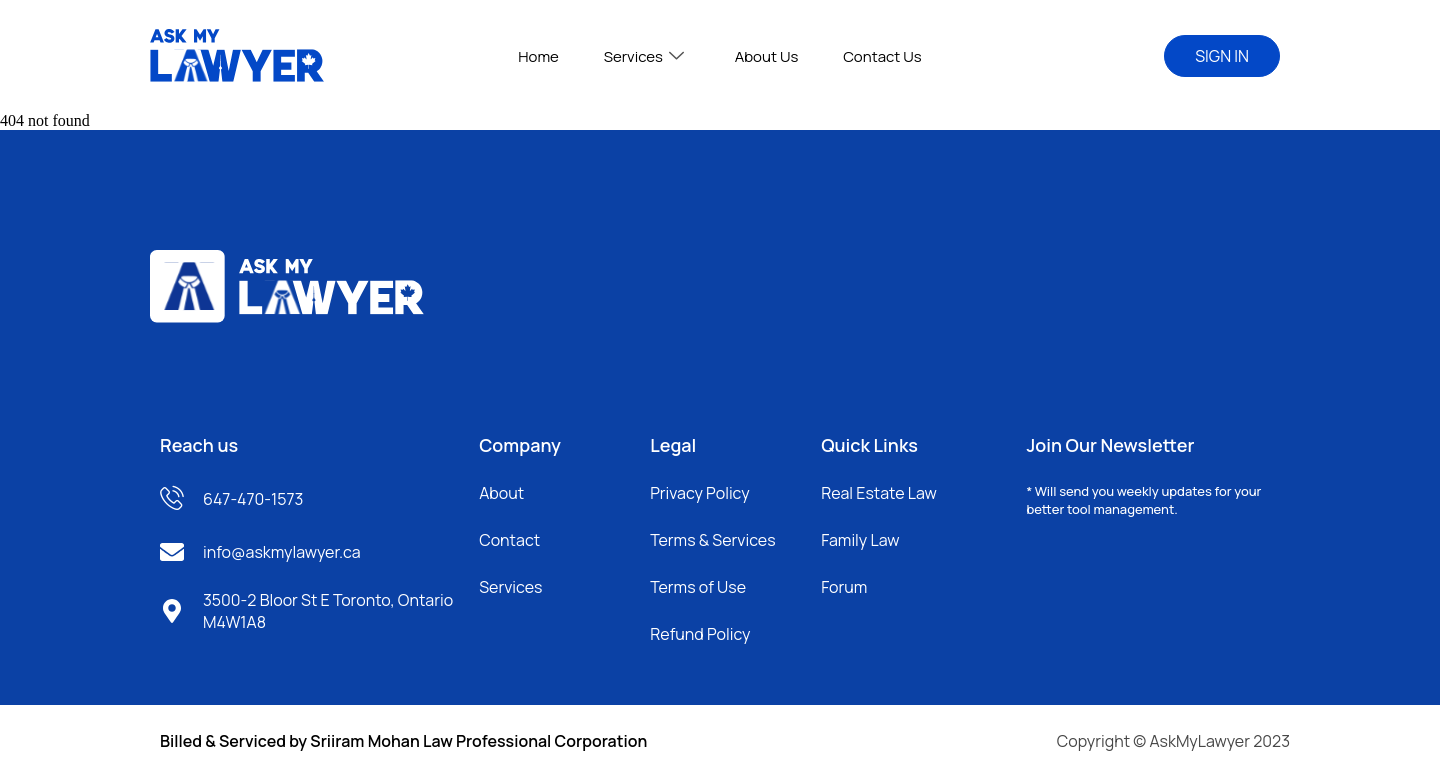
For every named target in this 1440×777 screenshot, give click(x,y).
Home (545, 56)
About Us (764, 56)
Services (646, 56)
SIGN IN (1222, 56)
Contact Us (875, 56)
